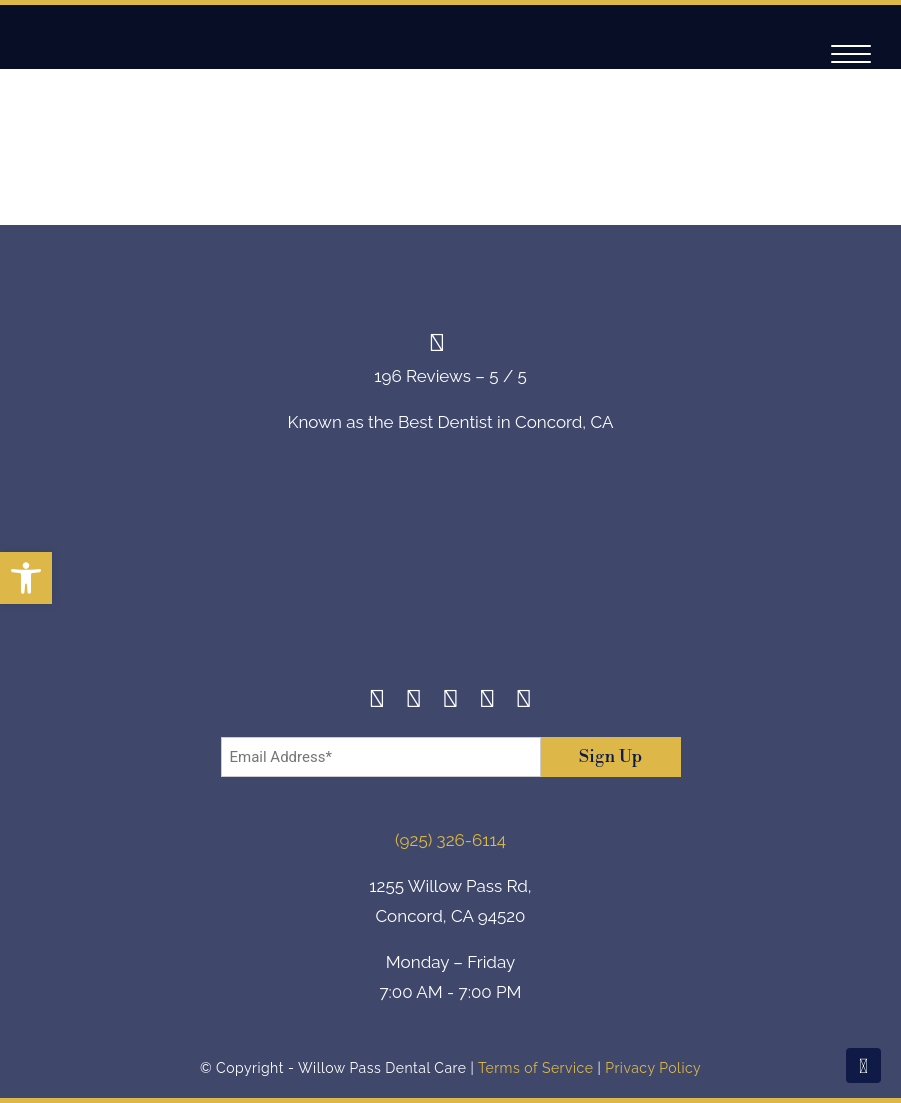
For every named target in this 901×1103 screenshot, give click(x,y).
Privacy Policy (653, 1068)
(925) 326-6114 (450, 840)
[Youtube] (524, 701)
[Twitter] (450, 701)
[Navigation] (851, 54)
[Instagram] (414, 701)
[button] (26, 578)
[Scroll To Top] (863, 1065)
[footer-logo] (451, 575)
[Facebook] (377, 701)
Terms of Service (535, 1068)
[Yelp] (487, 701)
